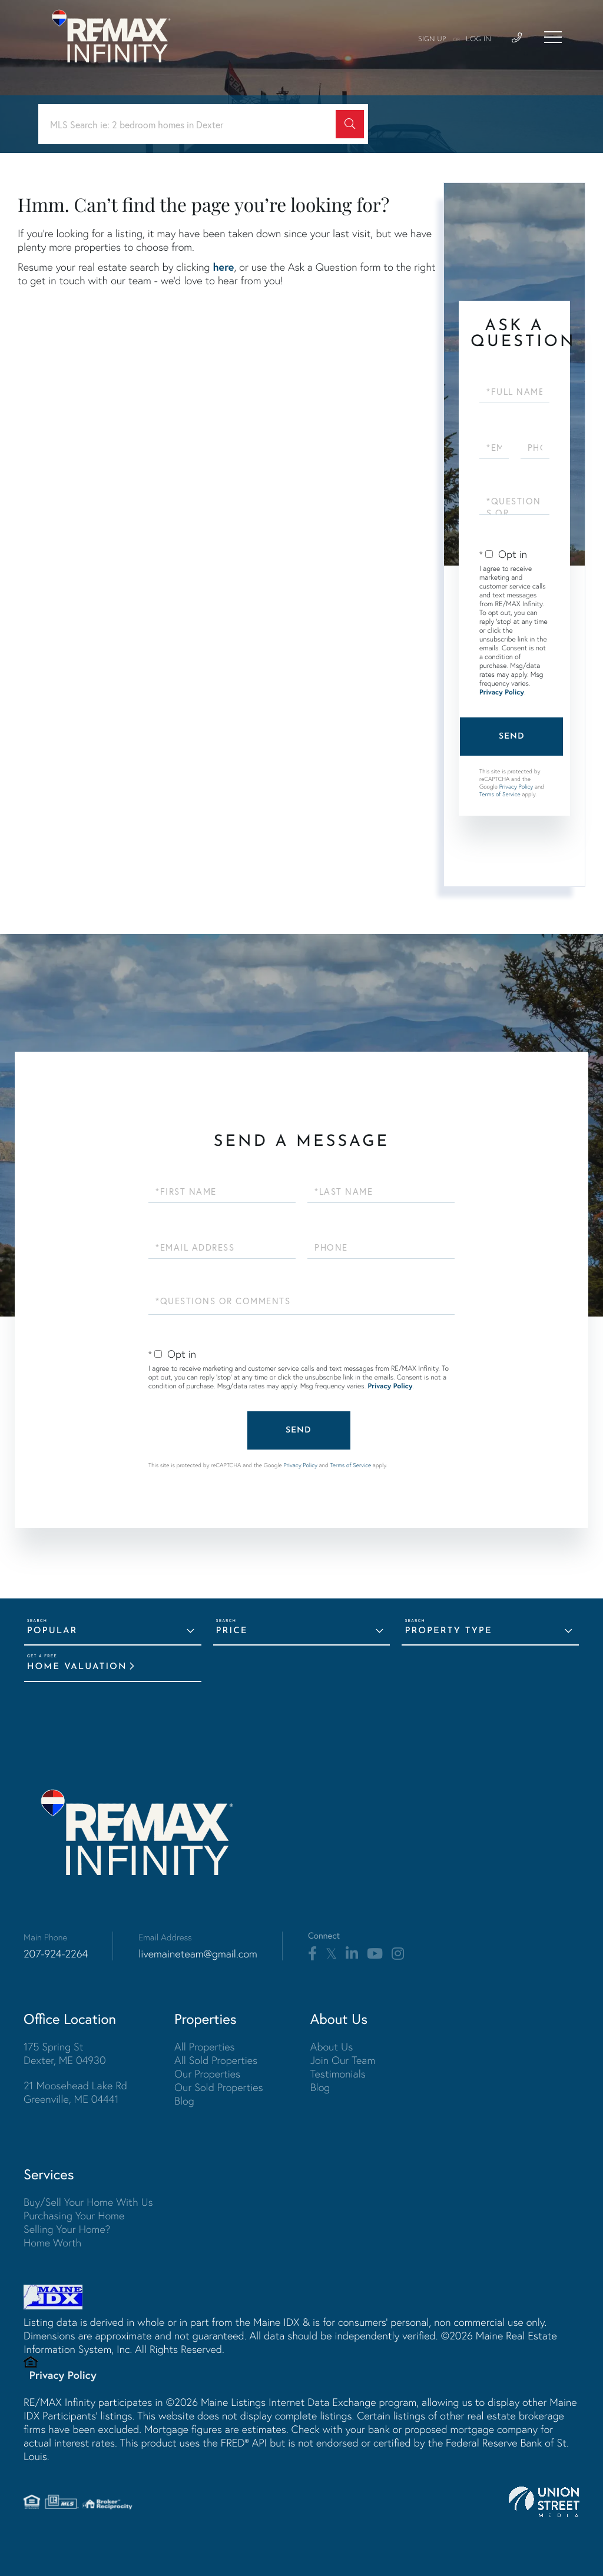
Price (232, 1631)
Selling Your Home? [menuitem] (67, 2229)
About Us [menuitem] (331, 2046)
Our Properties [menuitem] (207, 2073)
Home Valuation (77, 1667)
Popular (52, 1631)
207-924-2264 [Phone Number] (56, 1953)
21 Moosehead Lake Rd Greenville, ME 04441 (75, 2092)
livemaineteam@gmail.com (197, 1953)
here (223, 267)
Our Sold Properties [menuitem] (218, 2087)
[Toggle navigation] (553, 37)
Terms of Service (500, 794)
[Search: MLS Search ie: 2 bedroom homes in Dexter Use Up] (191, 124)
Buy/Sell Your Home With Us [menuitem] (88, 2202)
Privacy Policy (501, 692)
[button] (350, 124)
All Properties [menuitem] (204, 2046)
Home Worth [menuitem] (52, 2242)
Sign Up (432, 39)
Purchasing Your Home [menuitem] (74, 2215)
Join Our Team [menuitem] (343, 2060)
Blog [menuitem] (184, 2101)
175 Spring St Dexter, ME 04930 (65, 2053)
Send (512, 736)
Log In (478, 39)
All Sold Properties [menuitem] (215, 2060)
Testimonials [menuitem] (338, 2073)
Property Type (448, 1631)
